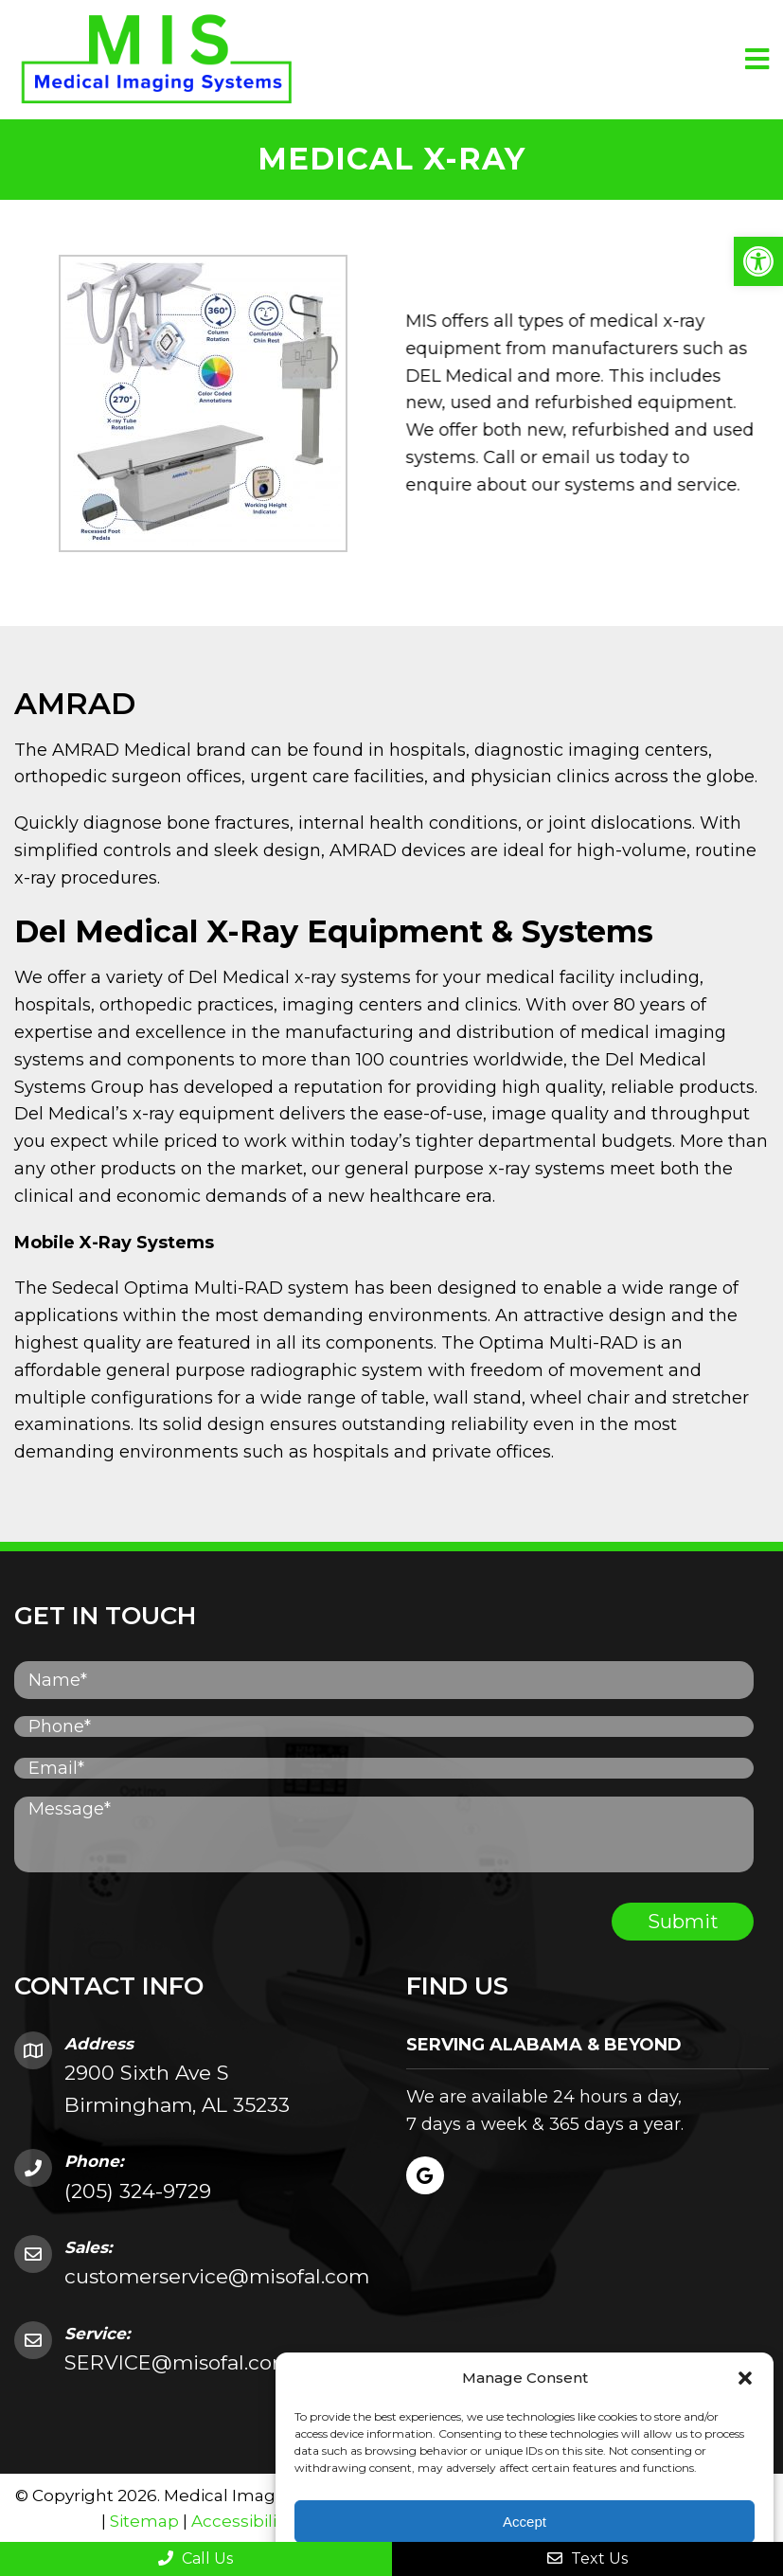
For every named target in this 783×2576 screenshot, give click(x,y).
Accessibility (241, 2521)
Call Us (195, 2558)
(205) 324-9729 (137, 2191)
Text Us (587, 2558)
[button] (758, 261)
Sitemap (144, 2521)
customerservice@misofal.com (216, 2276)
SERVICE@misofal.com (178, 2362)
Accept (524, 2521)
